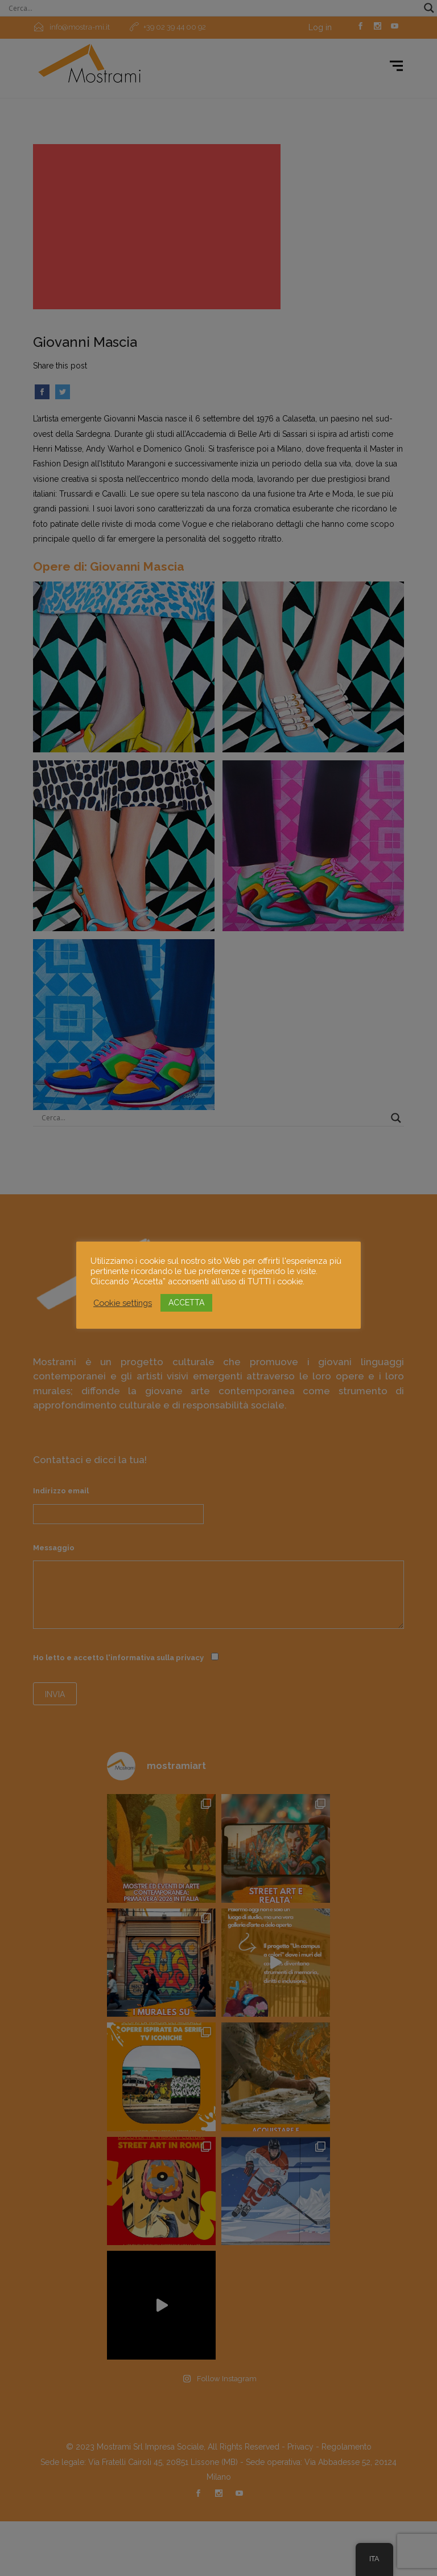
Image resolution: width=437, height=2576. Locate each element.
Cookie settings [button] (122, 1303)
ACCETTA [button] (186, 1302)
